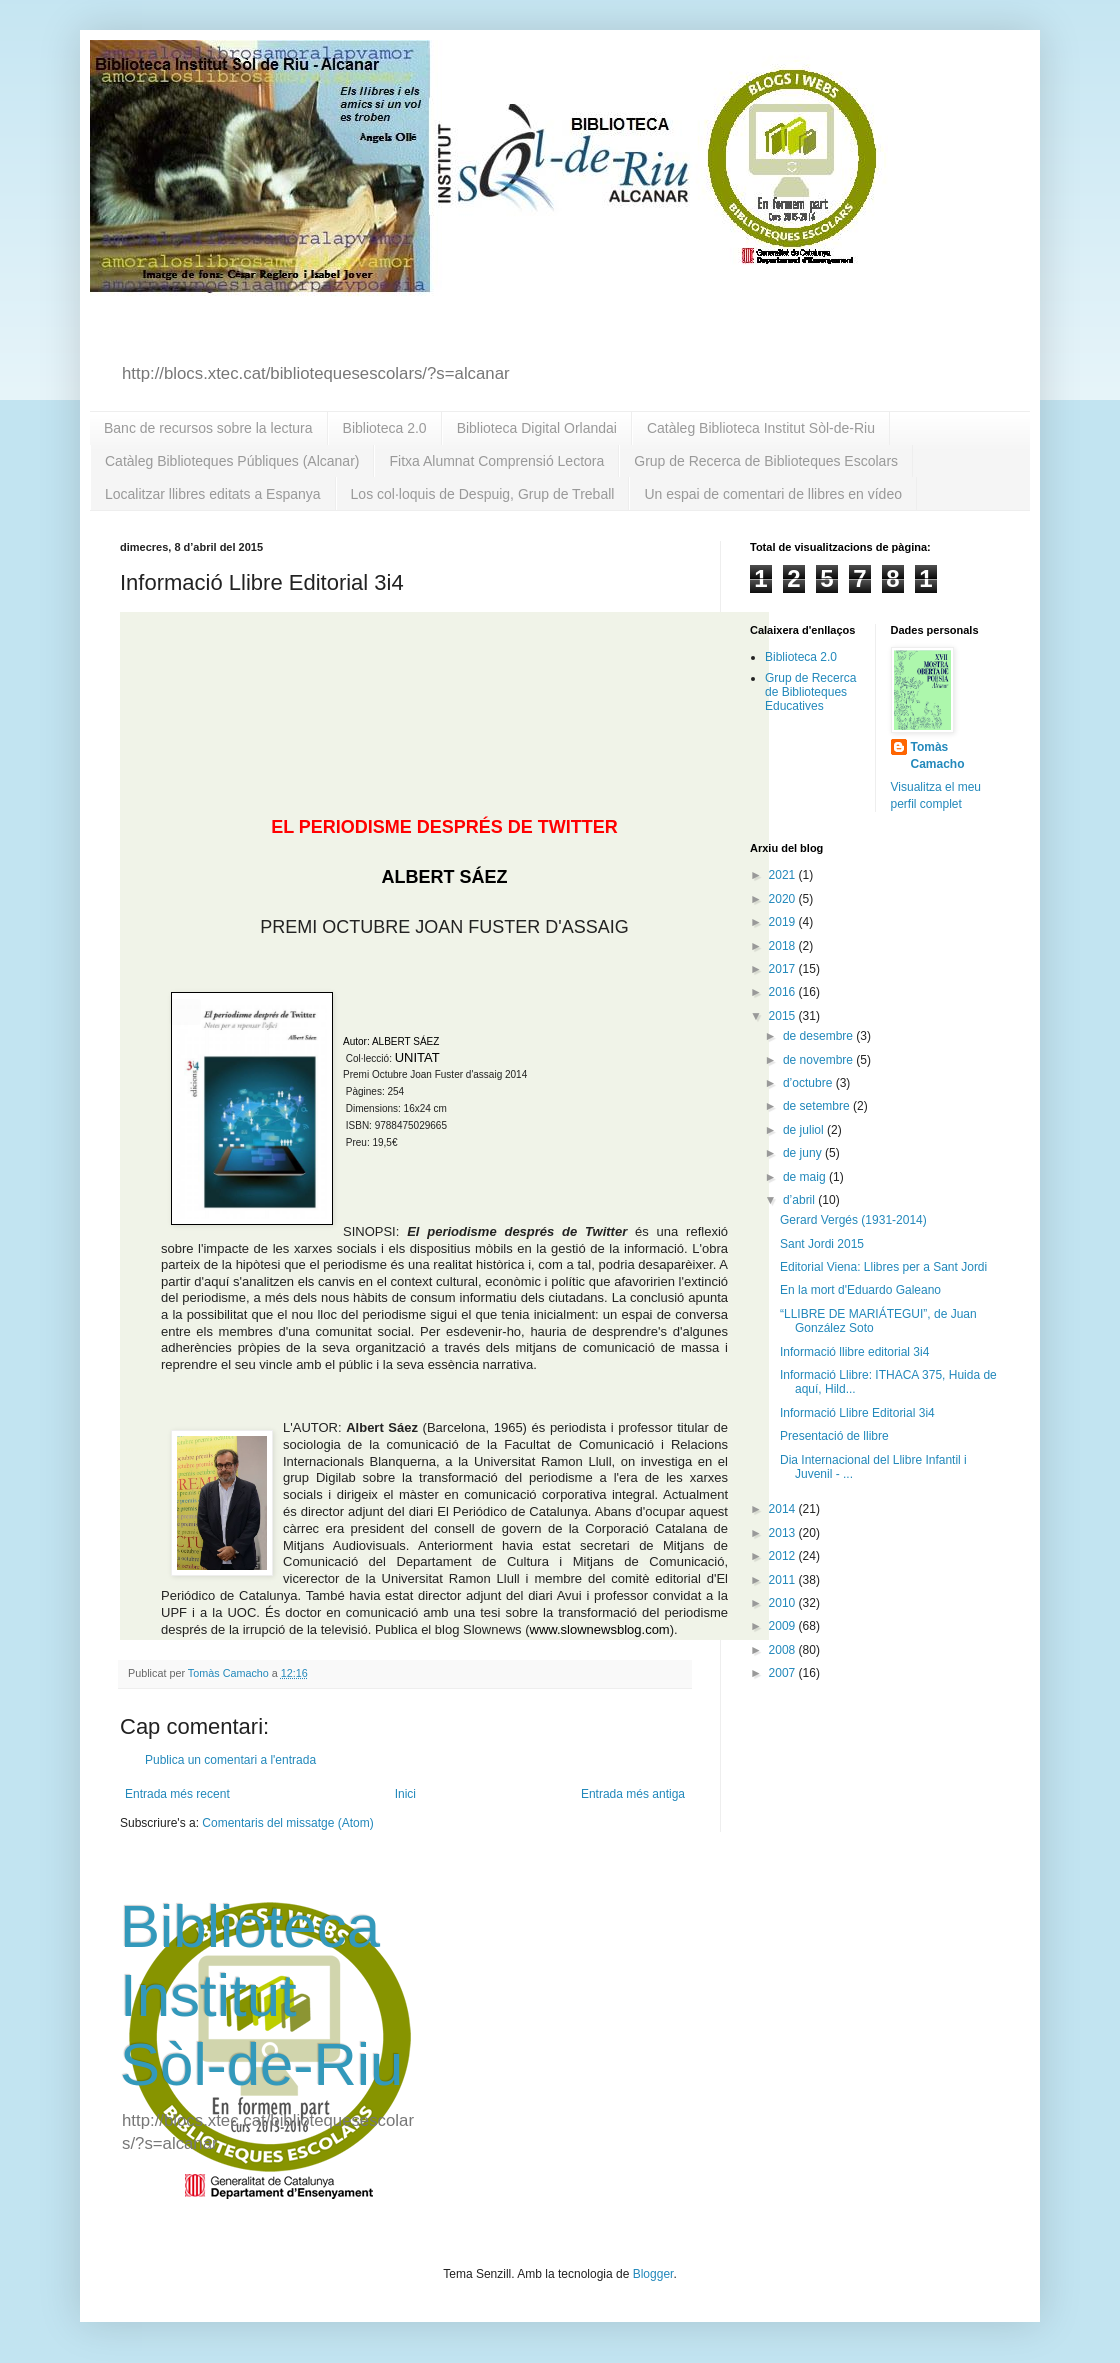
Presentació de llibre (834, 1436)
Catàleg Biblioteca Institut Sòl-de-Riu (761, 428)
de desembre (819, 1036)
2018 (784, 946)
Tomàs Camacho (938, 755)
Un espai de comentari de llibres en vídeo (773, 494)
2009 (784, 1626)
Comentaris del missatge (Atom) (287, 1823)
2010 (784, 1603)
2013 (784, 1533)
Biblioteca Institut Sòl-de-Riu (261, 1995)
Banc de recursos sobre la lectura (208, 428)
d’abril (800, 1200)
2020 (784, 899)
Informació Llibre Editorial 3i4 (857, 1413)
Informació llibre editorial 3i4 (854, 1352)
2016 (784, 992)
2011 (784, 1580)
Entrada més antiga (633, 1794)
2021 (784, 875)
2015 (784, 1016)
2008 (784, 1650)
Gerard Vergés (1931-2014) (853, 1220)
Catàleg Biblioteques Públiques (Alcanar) (232, 461)
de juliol (805, 1130)
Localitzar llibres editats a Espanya (213, 494)
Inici (405, 1794)
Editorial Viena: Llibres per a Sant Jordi (883, 1267)
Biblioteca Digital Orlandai (537, 428)
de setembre (818, 1106)
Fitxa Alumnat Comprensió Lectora (496, 461)
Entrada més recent (177, 1794)
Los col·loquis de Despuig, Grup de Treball (483, 494)
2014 (784, 1509)
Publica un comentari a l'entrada (230, 1760)
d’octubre (809, 1083)
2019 (784, 922)
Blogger (653, 2274)
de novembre (819, 1060)
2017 (784, 969)
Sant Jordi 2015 (822, 1244)
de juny (804, 1153)
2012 (784, 1556)
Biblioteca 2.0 (385, 428)
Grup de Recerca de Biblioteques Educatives (810, 692)
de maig (806, 1177)
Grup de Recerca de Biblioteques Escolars (766, 461)
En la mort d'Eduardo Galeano (860, 1290)
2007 (784, 1673)
